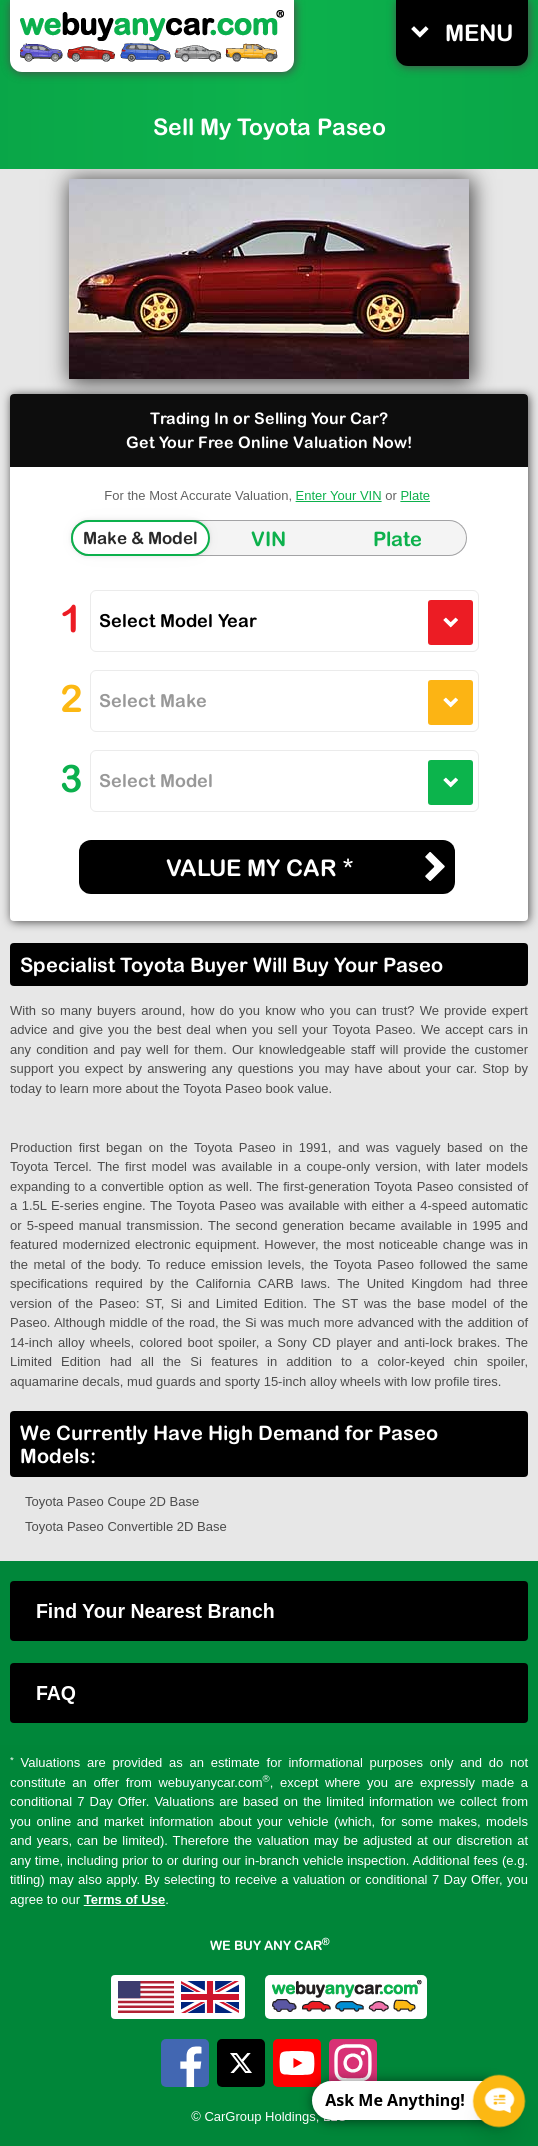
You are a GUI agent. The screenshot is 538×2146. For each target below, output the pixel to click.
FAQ (56, 1693)
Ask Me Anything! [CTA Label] (395, 2100)
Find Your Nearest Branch (155, 1611)
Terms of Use (124, 1899)
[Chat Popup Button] (499, 2101)
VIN (268, 538)
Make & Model (140, 538)
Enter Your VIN (339, 495)
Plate (415, 495)
